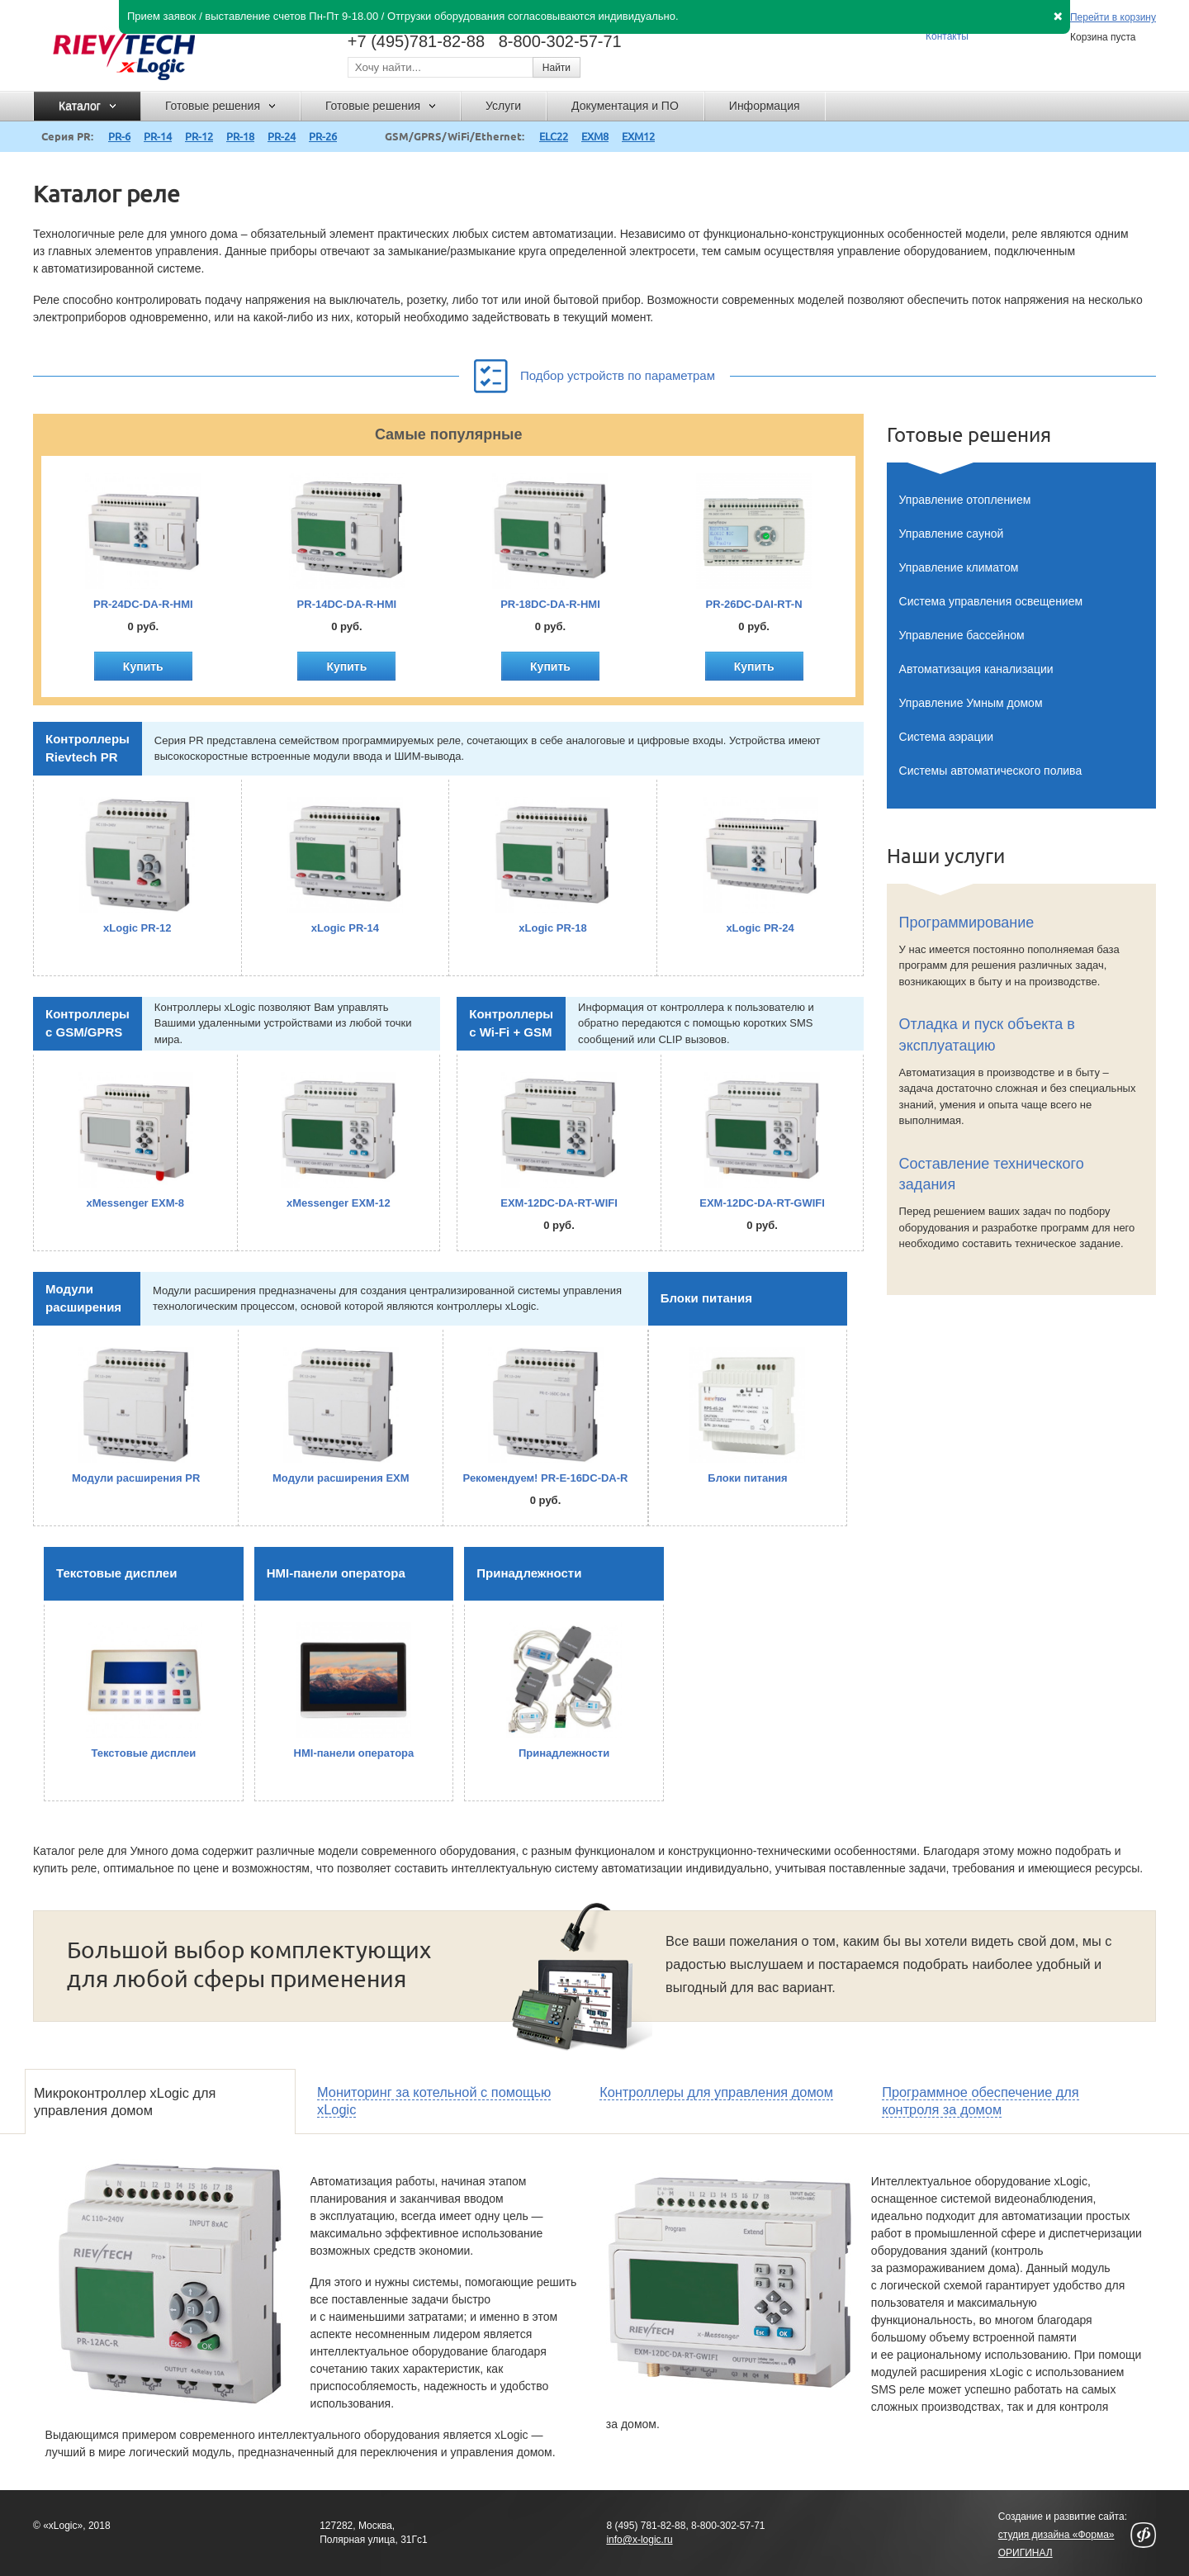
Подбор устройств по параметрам (594, 372)
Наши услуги (946, 856)
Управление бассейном (962, 635)
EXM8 (595, 136)
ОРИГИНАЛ (1025, 2553)
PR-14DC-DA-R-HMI (347, 604)
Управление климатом (959, 567)
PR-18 (240, 136)
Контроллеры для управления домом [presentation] (716, 2092)
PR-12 (199, 136)
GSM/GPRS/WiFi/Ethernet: (454, 136)
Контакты (947, 36)
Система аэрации (946, 736)
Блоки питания (706, 1298)
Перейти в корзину (1113, 17)
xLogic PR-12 (137, 928)
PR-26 (323, 136)
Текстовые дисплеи (116, 1573)
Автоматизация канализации (976, 669)
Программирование (967, 922)
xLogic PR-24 (759, 928)
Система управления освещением (990, 601)
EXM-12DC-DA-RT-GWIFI (762, 1203)
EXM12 (638, 136)
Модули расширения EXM (341, 1478)
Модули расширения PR (136, 1478)
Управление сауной (951, 533)
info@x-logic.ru (639, 2539)
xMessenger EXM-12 (339, 1203)
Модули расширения (83, 1298)
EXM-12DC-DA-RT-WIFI (559, 1203)
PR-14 (158, 136)
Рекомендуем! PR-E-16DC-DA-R (545, 1478)
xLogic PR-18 (552, 928)
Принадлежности (528, 1573)
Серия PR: (67, 136)
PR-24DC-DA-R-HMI (143, 604)
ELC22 (553, 136)
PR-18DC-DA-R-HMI (550, 604)
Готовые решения (969, 435)
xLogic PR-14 (345, 928)
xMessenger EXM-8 (136, 1203)
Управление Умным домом (971, 702)
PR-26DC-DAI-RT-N (754, 604)
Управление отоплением (965, 499)
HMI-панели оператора (336, 1573)
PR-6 (119, 136)
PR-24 (282, 136)
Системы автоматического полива (990, 770)
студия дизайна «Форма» (1056, 2534)
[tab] (160, 2101)
